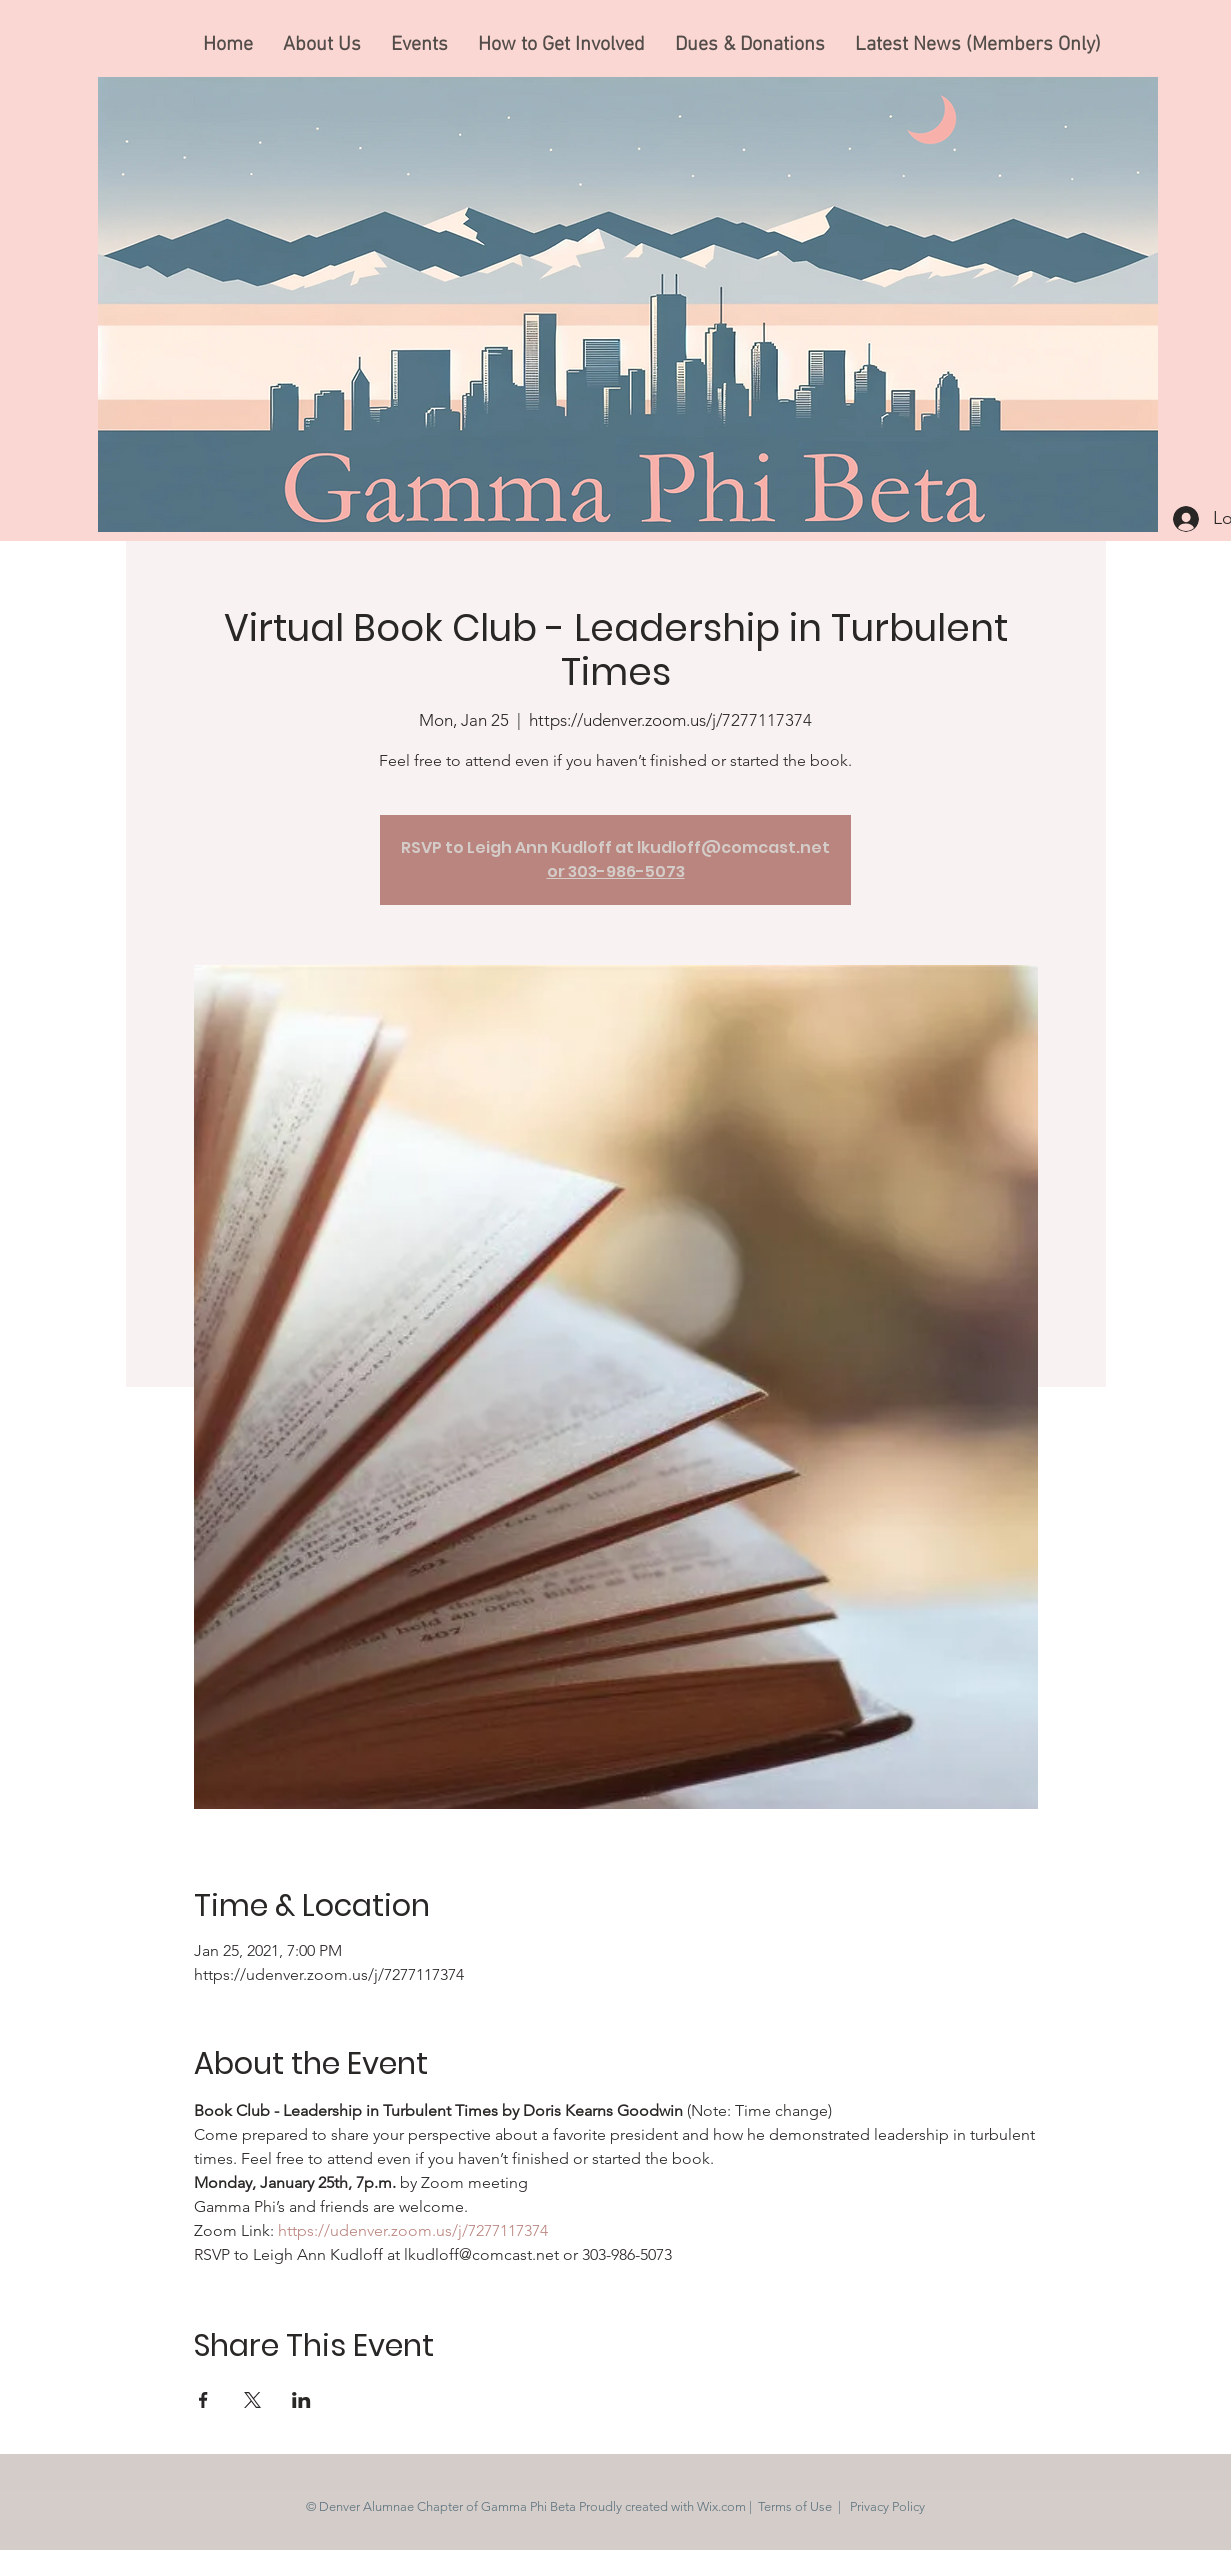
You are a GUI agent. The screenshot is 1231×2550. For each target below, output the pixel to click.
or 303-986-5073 (616, 871)
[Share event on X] (252, 2400)
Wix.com (721, 2506)
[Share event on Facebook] (203, 2400)
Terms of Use (795, 2506)
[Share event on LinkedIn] (301, 2400)
